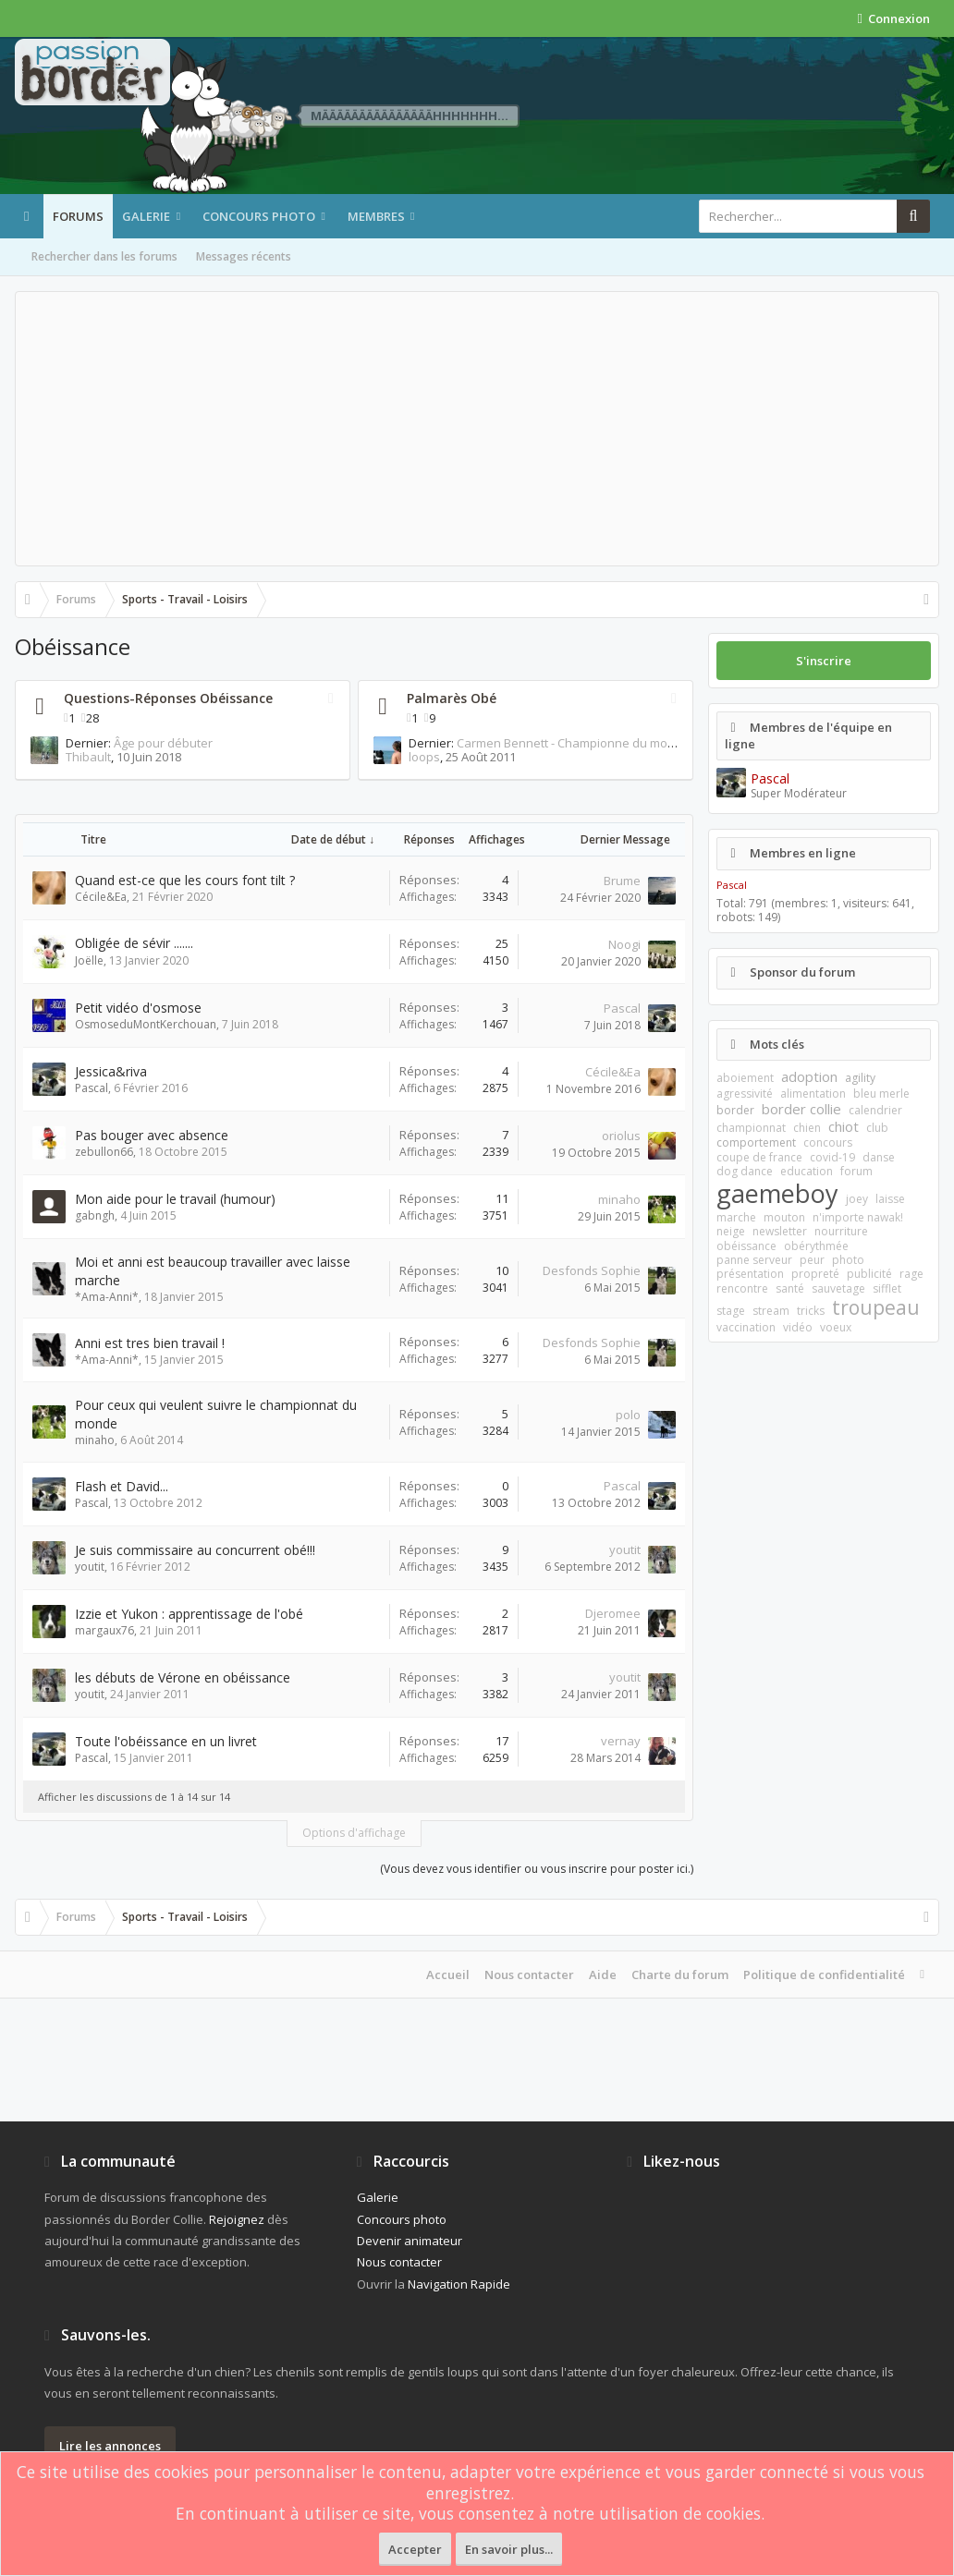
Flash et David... (121, 1486)
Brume (622, 880)
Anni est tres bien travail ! (150, 1343)
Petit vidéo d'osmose (138, 1007)
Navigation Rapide (459, 2284)
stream (770, 1310)
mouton (784, 1217)
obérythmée (816, 1246)
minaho (619, 1199)
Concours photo (258, 216)
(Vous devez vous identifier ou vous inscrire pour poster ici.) (536, 1869)
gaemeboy (777, 1193)
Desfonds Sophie (592, 1270)
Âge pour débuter (128, 743)
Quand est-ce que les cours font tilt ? (185, 880)
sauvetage (838, 1288)
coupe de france (759, 1157)
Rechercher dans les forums (104, 256)
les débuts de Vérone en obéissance (182, 1677)
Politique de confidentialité (824, 1974)
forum (856, 1171)
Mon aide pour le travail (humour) (175, 1199)
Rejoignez (236, 2219)
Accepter (415, 2549)
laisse (890, 1199)
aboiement (745, 1078)
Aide (603, 1974)
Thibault (53, 756)
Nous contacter (529, 1974)
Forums (78, 216)
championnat (751, 1128)
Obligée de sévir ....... (134, 943)
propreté (815, 1274)
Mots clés (777, 1044)
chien (807, 1128)
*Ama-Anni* (107, 1297)
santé (790, 1288)
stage (730, 1310)
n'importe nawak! (858, 1217)
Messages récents (243, 256)
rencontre (742, 1288)
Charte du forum (679, 1974)
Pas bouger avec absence (151, 1135)
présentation (750, 1274)
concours (827, 1142)
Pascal (622, 1008)
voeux (835, 1327)
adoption (809, 1076)
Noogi (624, 944)
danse (878, 1157)
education (806, 1171)
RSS (331, 698)
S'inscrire (823, 660)
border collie (801, 1109)
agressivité (744, 1093)
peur (812, 1260)
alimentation (813, 1093)
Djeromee (613, 1613)
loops (389, 756)
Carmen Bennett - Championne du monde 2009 (552, 743)
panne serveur (754, 1260)
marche (736, 1217)
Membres (376, 216)
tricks (811, 1310)
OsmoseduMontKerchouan (145, 1024)
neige (730, 1231)
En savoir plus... (509, 2549)
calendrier (875, 1110)
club (877, 1128)
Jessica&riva (111, 1071)
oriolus (621, 1135)
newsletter (779, 1231)
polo (628, 1414)
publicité (869, 1274)
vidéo (798, 1327)
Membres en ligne (803, 852)
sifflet (887, 1288)
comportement (756, 1142)
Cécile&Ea (101, 897)
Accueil (448, 1974)
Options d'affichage (354, 1833)
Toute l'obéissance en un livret (166, 1741)
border (735, 1110)
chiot (843, 1126)
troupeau (876, 1307)
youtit (89, 1566)
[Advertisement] (477, 428)
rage (911, 1274)
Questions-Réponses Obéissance (168, 698)
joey (857, 1199)
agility (860, 1078)
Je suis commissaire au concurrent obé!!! (195, 1550)
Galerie (146, 216)
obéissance (746, 1246)
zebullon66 (104, 1152)
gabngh (95, 1215)
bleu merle (881, 1093)
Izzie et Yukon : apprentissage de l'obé (189, 1613)
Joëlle (89, 960)
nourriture (841, 1231)
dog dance (744, 1171)
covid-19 (832, 1157)
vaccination (746, 1327)
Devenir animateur (409, 2240)
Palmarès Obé (451, 698)
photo (848, 1260)
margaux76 (104, 1630)
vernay (621, 1740)
